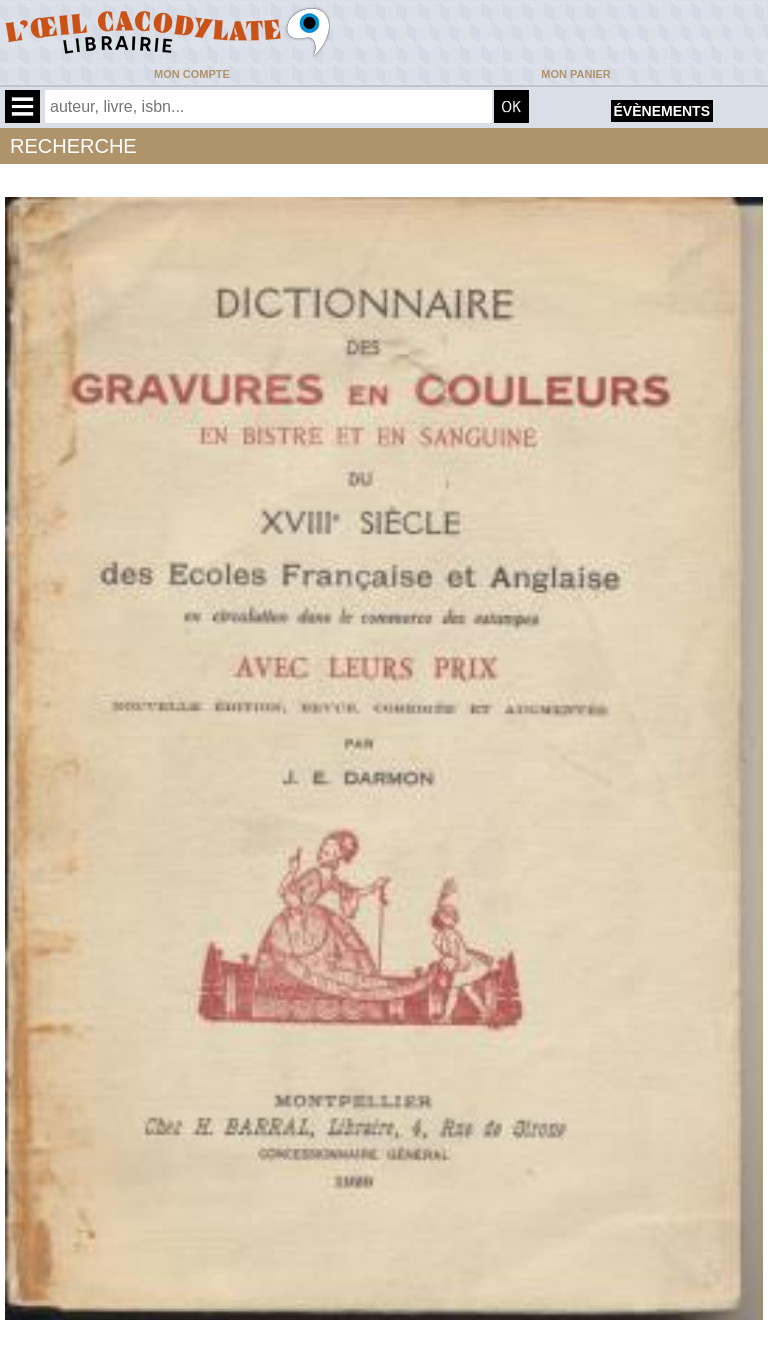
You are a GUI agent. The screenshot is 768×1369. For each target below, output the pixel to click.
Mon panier (575, 74)
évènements (662, 111)
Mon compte (192, 74)
